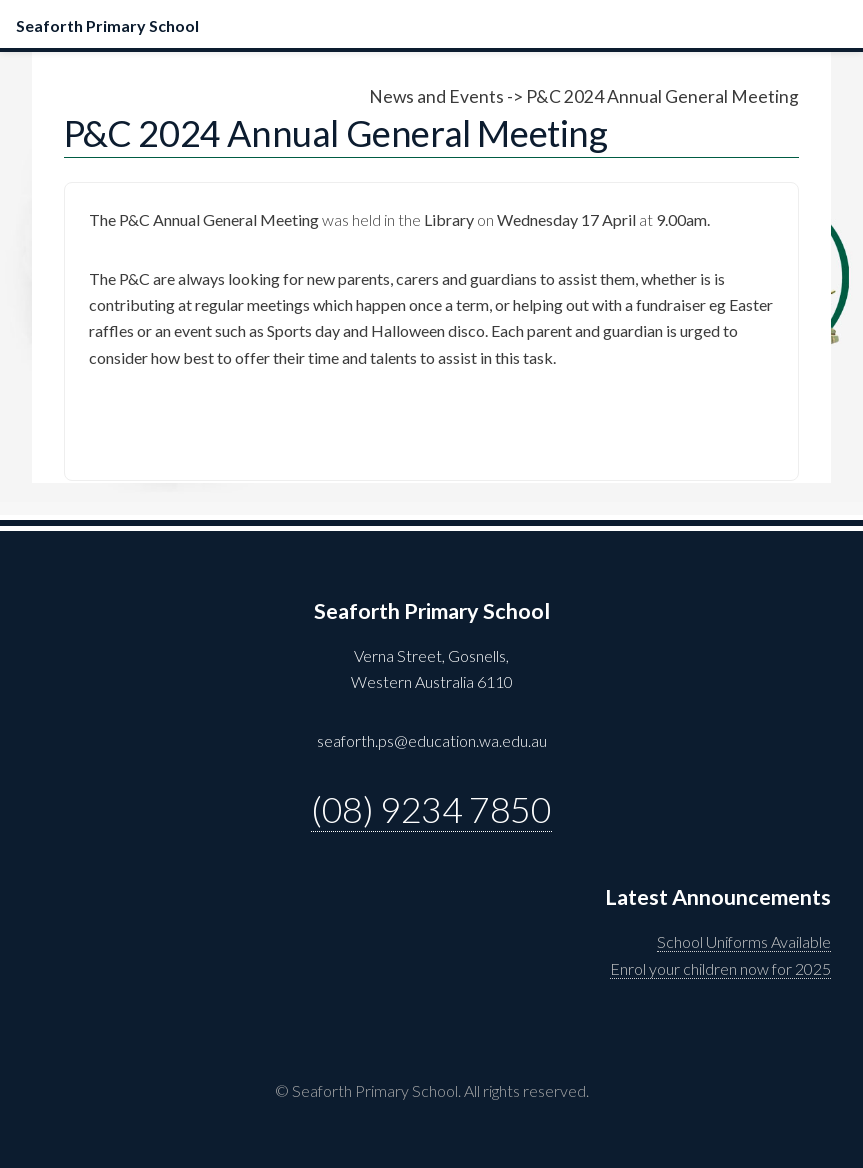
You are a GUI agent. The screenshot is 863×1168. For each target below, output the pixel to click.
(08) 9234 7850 (431, 809)
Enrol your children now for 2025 (720, 968)
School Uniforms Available (744, 941)
